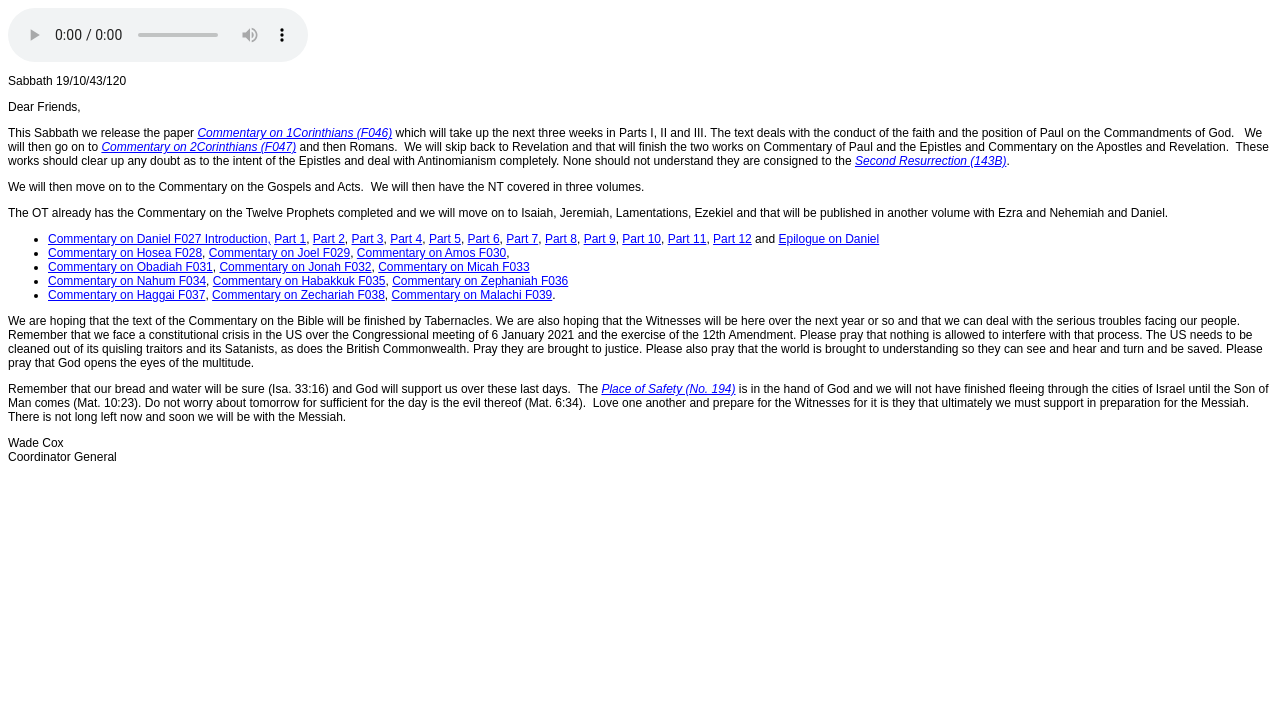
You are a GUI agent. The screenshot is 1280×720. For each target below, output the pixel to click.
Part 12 (732, 239)
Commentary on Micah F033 (453, 267)
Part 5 (445, 239)
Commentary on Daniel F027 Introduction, (159, 239)
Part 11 (687, 239)
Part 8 (561, 239)
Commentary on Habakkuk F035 (299, 281)
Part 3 (368, 239)
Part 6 (484, 239)
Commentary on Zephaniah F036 (480, 281)
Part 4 (406, 239)
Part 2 (329, 239)
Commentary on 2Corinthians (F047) (198, 147)
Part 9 (600, 239)
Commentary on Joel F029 (279, 253)
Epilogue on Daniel (828, 239)
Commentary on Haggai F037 (126, 295)
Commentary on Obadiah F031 (130, 267)
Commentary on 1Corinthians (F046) (294, 133)
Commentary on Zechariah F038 (298, 295)
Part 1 (290, 239)
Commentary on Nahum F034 (127, 281)
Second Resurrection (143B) (930, 161)
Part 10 (641, 239)
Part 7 (522, 239)
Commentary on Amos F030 (431, 253)
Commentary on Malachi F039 (472, 295)
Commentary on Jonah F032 (295, 267)
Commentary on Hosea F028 (125, 253)
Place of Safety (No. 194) (668, 389)
